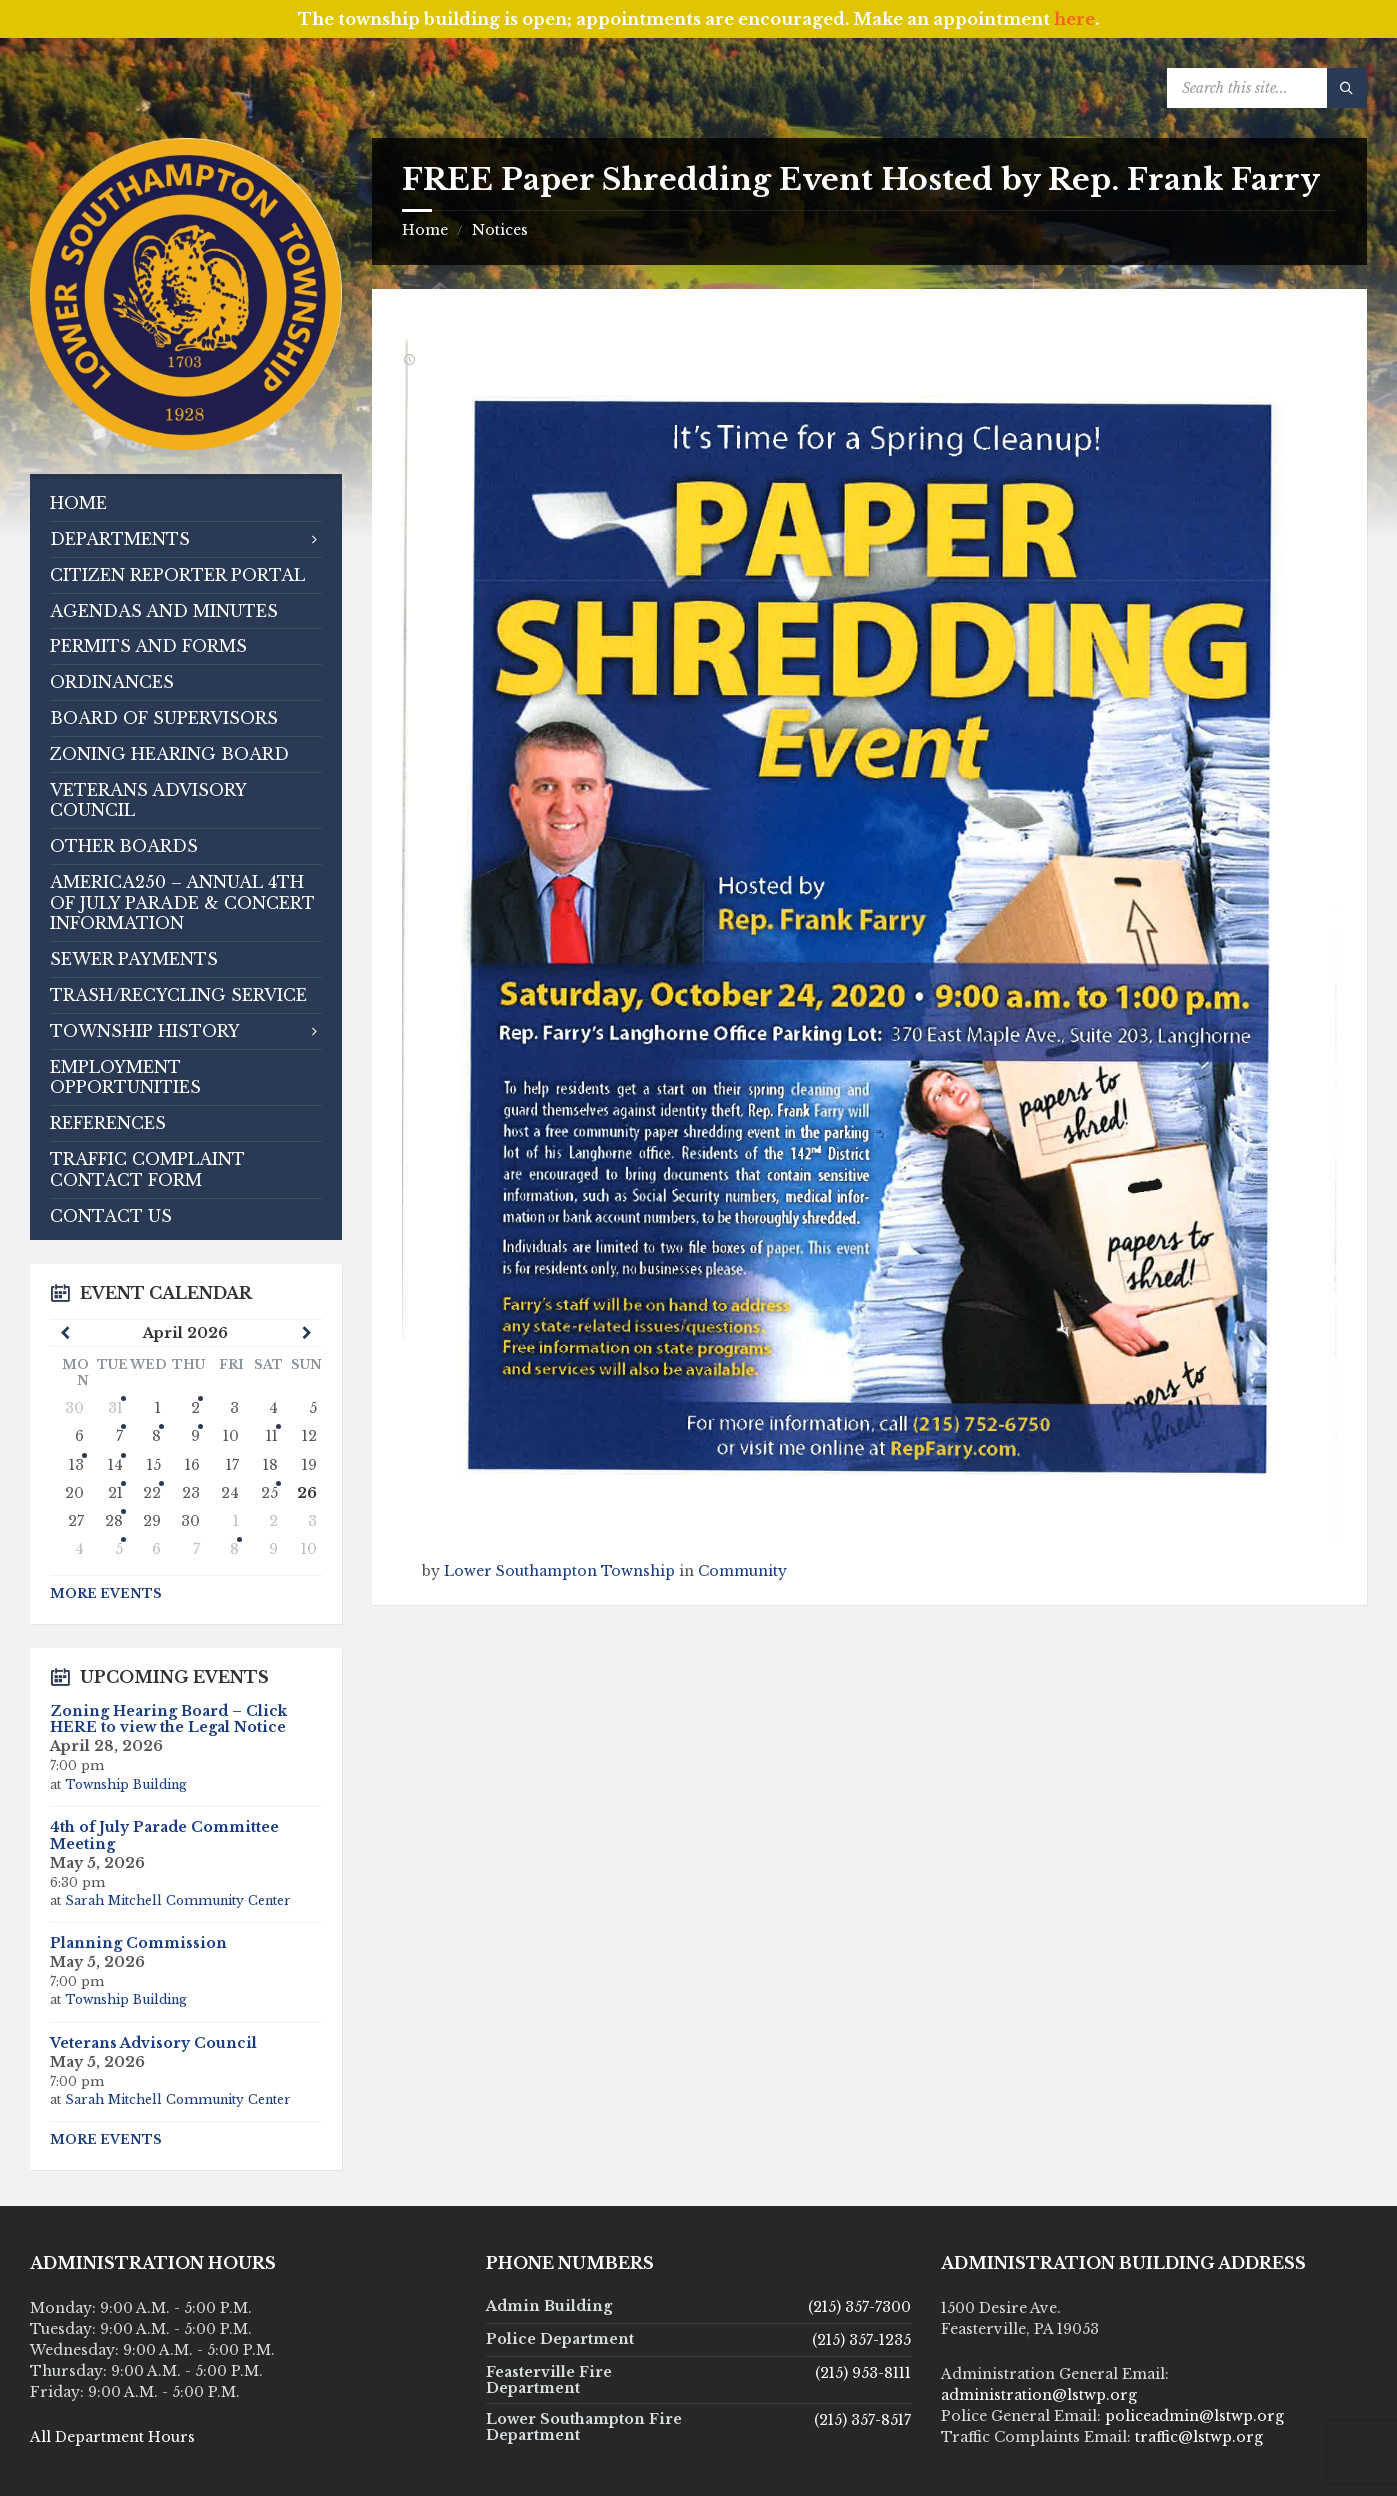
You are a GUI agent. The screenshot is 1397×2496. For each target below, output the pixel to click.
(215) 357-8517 (862, 2420)
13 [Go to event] (76, 1465)
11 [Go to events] (272, 1436)
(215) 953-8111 (863, 2373)
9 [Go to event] (195, 1436)
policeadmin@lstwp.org (1194, 2416)
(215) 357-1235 (861, 2340)
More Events (106, 1593)
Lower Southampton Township (559, 1571)
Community (742, 1571)
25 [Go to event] (269, 1493)
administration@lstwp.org (1039, 2395)
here (1074, 19)
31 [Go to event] (115, 1408)
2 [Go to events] (195, 1408)
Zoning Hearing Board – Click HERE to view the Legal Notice (168, 1719)
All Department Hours (112, 2437)
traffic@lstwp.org (1199, 2437)
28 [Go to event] (114, 1521)
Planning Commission (138, 1943)
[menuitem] (186, 503)
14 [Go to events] (115, 1465)
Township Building (126, 1784)
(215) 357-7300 (859, 2307)
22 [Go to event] (152, 1493)
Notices (500, 230)
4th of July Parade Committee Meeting (164, 1835)
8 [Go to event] (156, 1436)
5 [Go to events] (119, 1549)
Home (425, 230)
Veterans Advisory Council (153, 2043)
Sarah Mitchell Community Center (178, 1900)
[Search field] (1267, 88)
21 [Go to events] (115, 1493)
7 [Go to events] (119, 1436)
